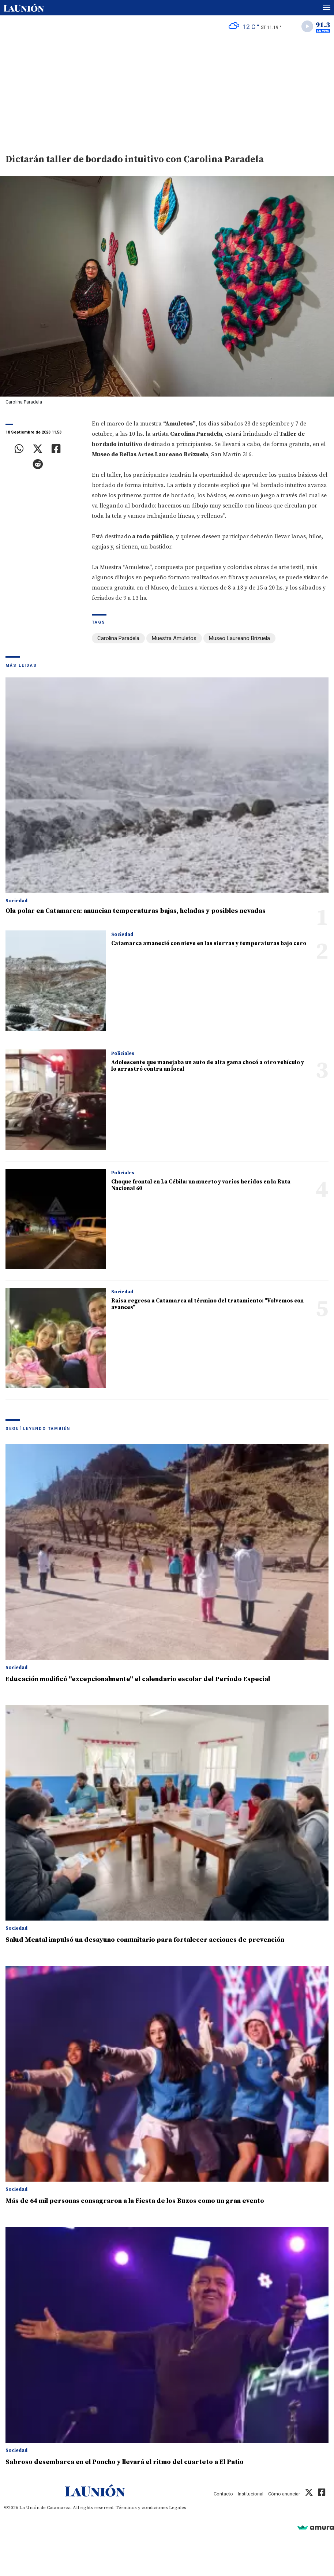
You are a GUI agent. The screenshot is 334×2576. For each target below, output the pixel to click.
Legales (177, 2507)
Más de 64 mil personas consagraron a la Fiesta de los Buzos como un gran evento (134, 2201)
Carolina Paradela (118, 638)
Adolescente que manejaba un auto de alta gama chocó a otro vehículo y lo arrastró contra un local (207, 1066)
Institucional (250, 2494)
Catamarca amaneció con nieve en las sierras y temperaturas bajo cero (208, 943)
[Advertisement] (167, 92)
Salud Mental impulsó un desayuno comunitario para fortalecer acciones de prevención (144, 1940)
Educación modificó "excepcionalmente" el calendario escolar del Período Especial (137, 1679)
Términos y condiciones (142, 2507)
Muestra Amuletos (174, 638)
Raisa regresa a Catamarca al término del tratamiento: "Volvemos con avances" (207, 1304)
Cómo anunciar (284, 2494)
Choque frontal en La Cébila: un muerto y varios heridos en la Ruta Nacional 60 (200, 1185)
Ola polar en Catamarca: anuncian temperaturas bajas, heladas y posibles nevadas (135, 911)
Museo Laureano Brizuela (239, 638)
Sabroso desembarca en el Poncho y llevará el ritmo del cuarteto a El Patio (124, 2462)
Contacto (223, 2494)
